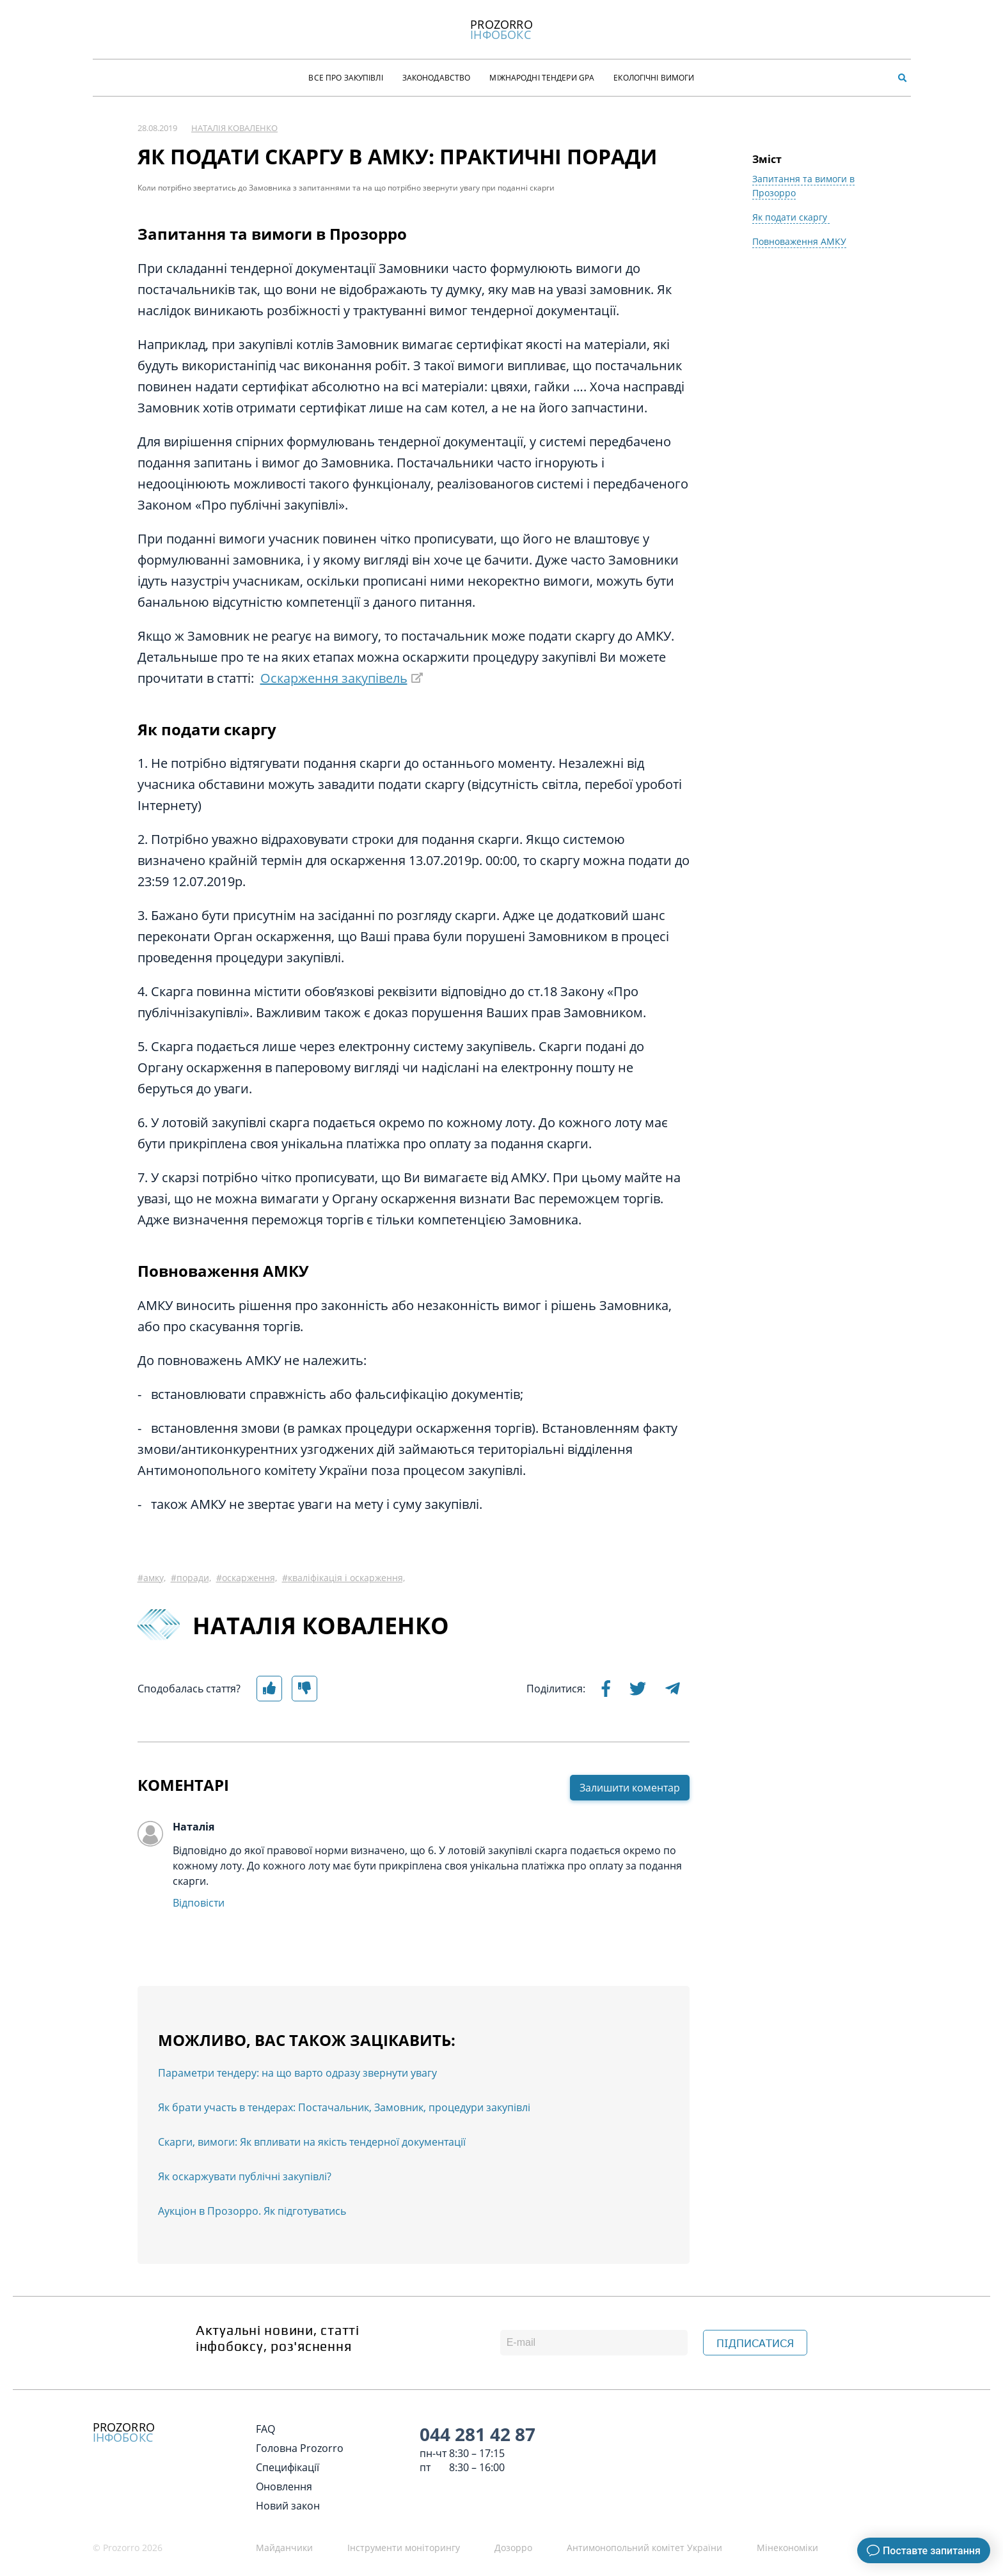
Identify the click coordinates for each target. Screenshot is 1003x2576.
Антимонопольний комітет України (644, 2547)
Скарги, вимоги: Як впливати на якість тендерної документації (312, 2142)
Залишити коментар (630, 1788)
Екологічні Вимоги (653, 77)
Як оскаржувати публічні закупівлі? (244, 2176)
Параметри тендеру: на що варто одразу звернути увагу (297, 2073)
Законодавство (436, 77)
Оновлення (284, 2486)
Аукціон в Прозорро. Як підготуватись (252, 2211)
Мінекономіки (787, 2547)
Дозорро (513, 2547)
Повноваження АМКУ (799, 241)
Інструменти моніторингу (403, 2547)
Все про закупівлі (345, 77)
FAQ (265, 2429)
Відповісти (199, 1903)
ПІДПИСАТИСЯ (755, 2343)
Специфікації (287, 2467)
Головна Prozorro (300, 2448)
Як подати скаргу (791, 217)
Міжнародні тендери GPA (541, 77)
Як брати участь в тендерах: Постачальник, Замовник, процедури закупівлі (344, 2107)
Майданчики (284, 2547)
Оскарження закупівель (333, 678)
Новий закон (288, 2506)
